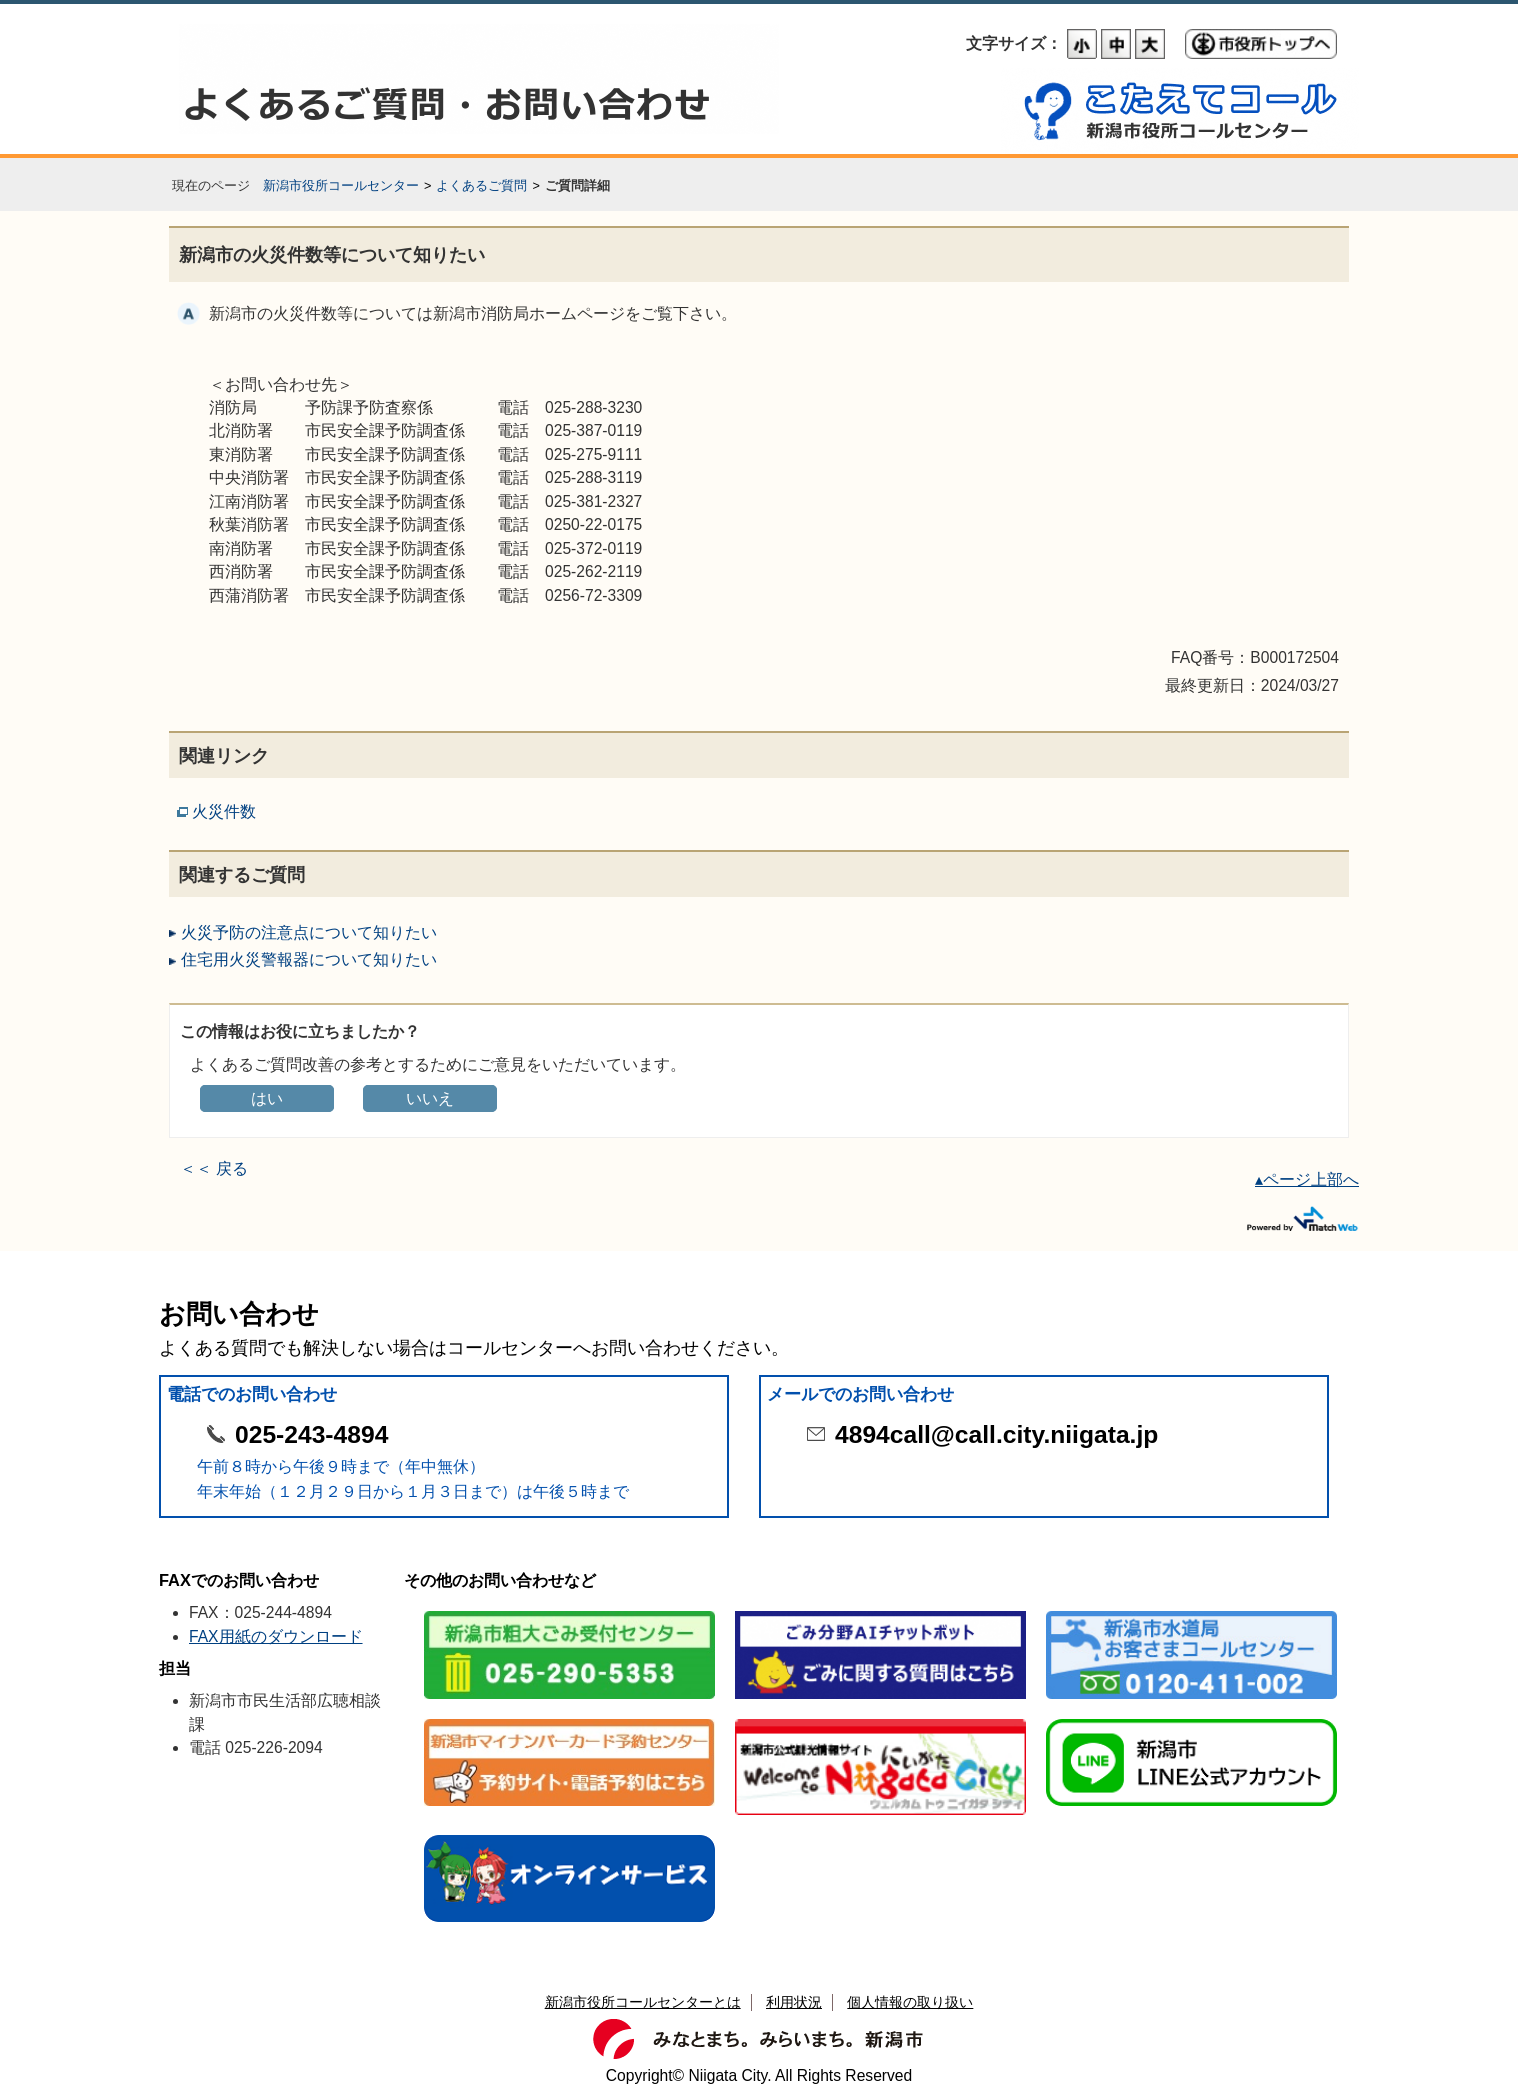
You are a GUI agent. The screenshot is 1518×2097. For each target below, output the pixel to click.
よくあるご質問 (481, 185)
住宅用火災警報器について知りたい (309, 959)
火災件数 (224, 811)
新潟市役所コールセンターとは (643, 2002)
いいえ (430, 1098)
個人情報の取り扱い (910, 2002)
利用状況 (794, 2002)
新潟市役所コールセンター (341, 185)
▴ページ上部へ (1307, 1179)
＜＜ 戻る (214, 1168)
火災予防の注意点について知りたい (309, 932)
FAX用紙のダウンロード (276, 1636)
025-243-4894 (311, 1434)
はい (267, 1098)
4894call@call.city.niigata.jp (996, 1434)
